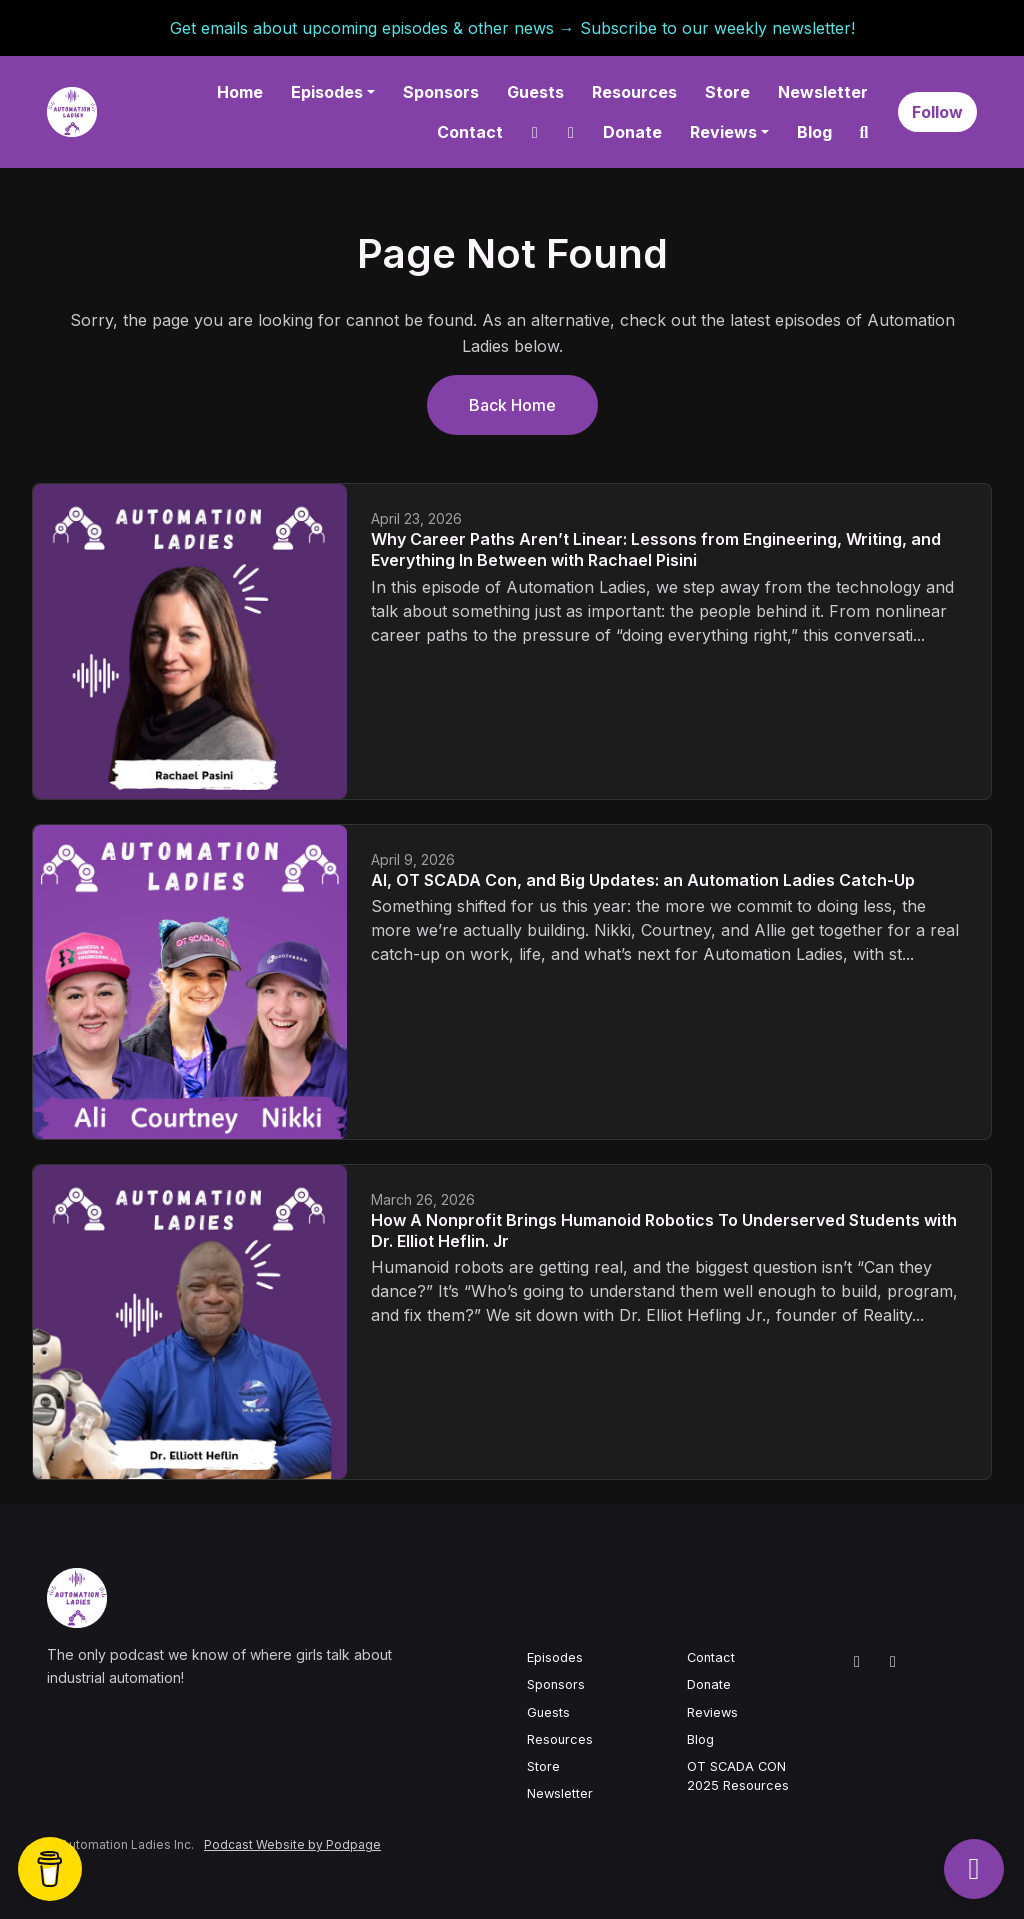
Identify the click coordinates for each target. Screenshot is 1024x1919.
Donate (632, 132)
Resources (634, 92)
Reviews (723, 132)
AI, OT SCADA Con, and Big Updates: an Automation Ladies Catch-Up (643, 880)
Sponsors (441, 92)
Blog (814, 132)
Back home (512, 405)
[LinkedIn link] (535, 132)
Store (727, 92)
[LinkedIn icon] (857, 1661)
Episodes (327, 92)
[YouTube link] (571, 132)
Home (240, 92)
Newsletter (823, 92)
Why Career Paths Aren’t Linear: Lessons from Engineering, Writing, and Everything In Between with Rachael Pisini (656, 549)
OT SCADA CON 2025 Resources (738, 1776)
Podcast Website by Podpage (292, 1844)
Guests (535, 92)
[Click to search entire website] (864, 132)
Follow (937, 112)
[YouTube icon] (893, 1661)
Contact (470, 132)
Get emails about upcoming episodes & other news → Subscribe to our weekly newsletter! (512, 28)
